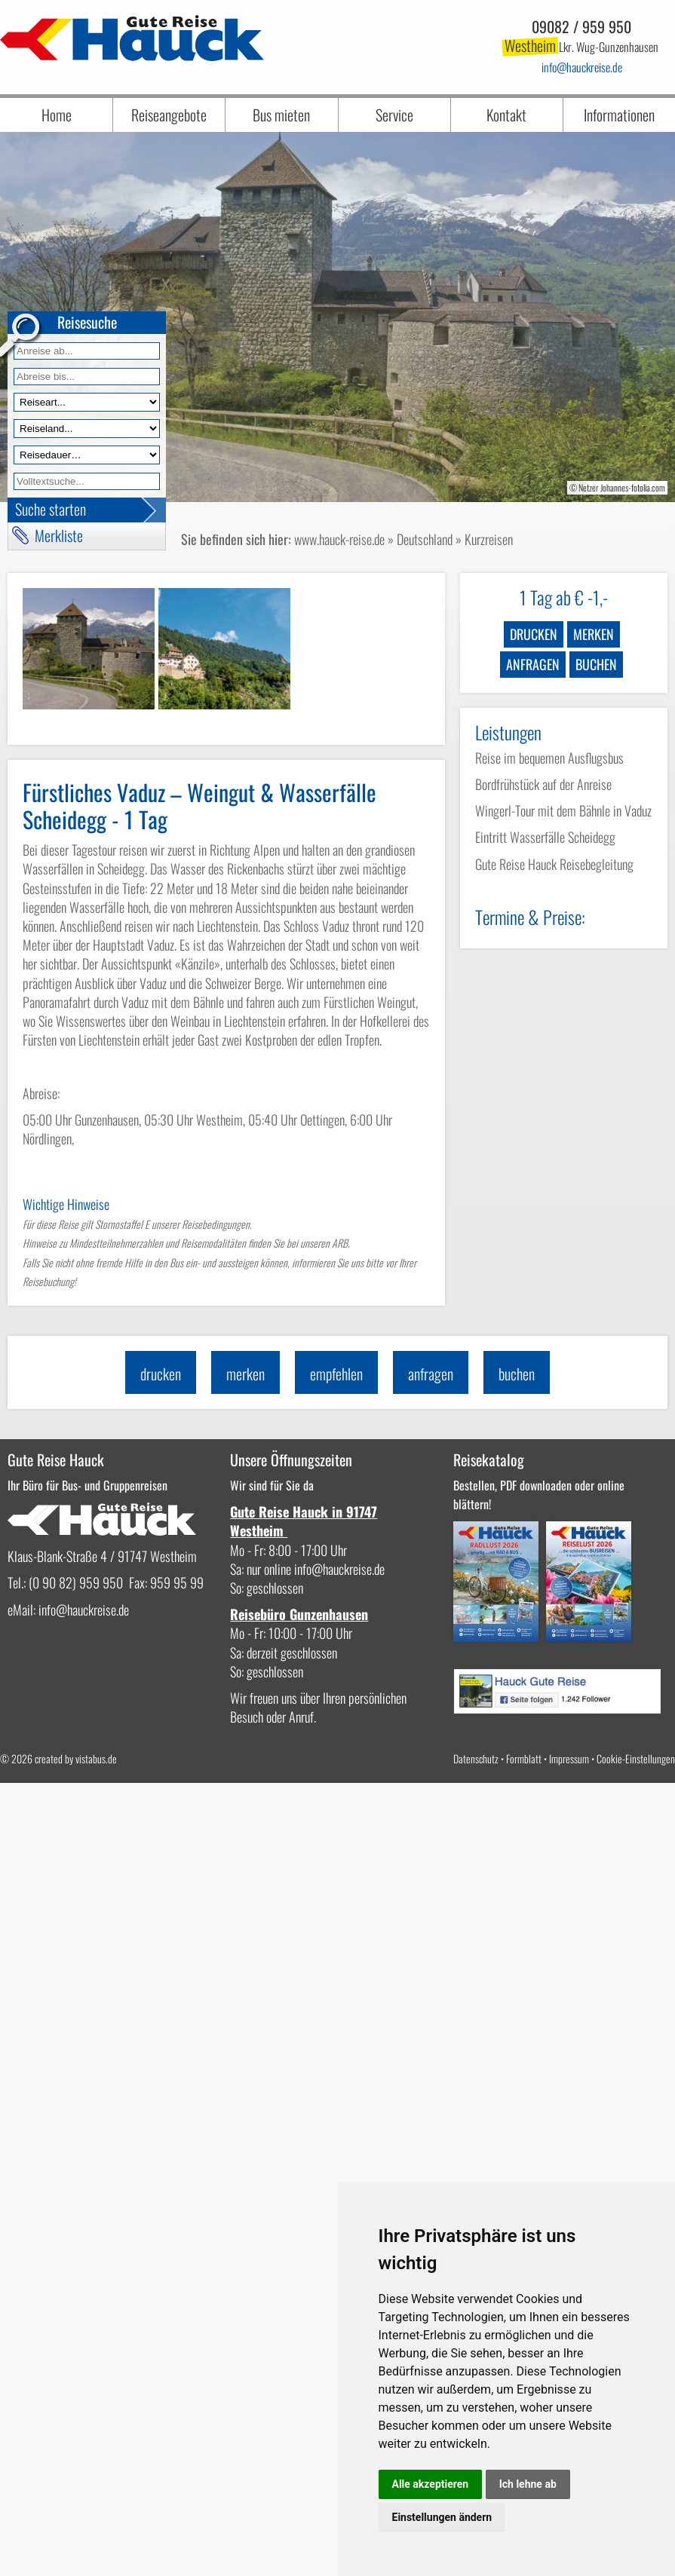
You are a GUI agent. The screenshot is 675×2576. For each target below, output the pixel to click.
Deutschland (425, 539)
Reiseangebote (169, 114)
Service (394, 114)
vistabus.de (96, 1758)
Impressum (569, 1758)
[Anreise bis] (87, 376)
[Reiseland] (87, 428)
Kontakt (506, 114)
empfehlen (336, 1373)
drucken (533, 634)
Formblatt (524, 1758)
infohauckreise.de (582, 67)
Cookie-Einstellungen (636, 1758)
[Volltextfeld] (87, 481)
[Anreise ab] (87, 351)
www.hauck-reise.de (339, 539)
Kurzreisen (489, 539)
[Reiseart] (87, 402)
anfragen (533, 664)
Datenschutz (476, 1758)
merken (593, 634)
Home (56, 114)
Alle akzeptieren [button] (430, 2484)
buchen (596, 664)
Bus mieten (281, 114)
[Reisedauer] (87, 455)
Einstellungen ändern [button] (442, 2517)
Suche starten (50, 509)
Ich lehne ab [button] (528, 2484)
